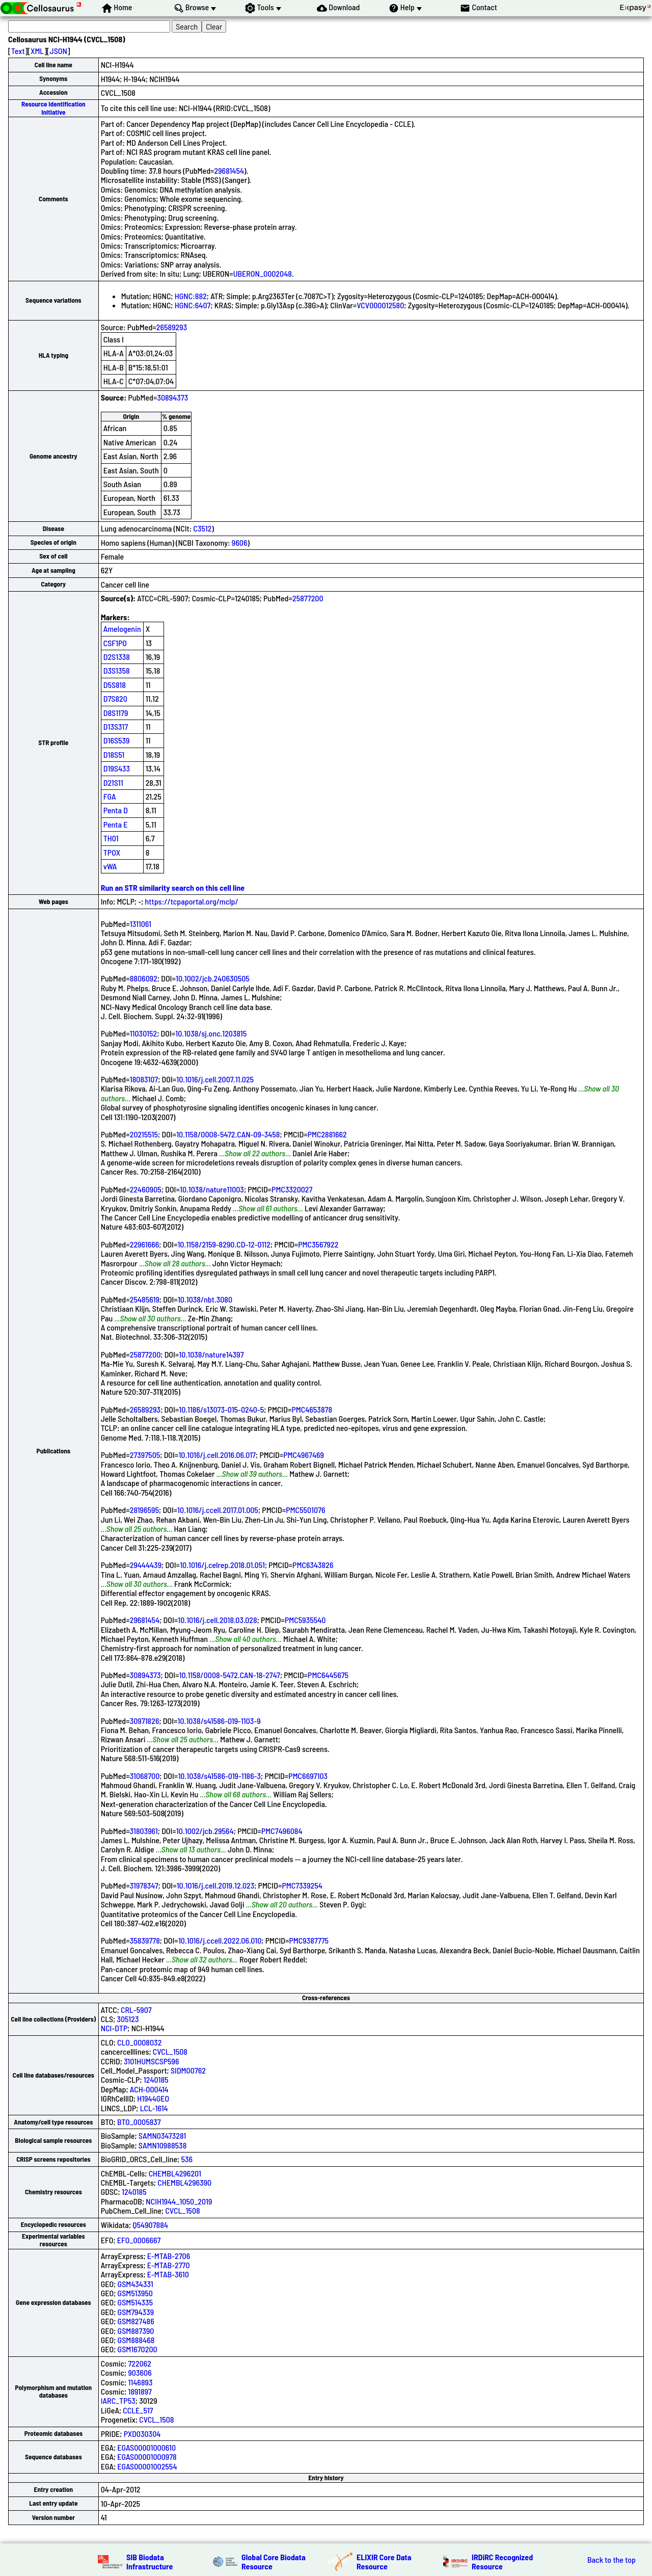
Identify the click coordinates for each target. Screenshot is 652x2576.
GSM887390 (136, 2330)
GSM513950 (135, 2293)
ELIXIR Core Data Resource (384, 2561)
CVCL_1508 (170, 2051)
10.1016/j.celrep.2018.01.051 (222, 1565)
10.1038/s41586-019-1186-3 (219, 1776)
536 (187, 2159)
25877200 (307, 598)
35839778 (145, 1940)
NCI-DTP (114, 2028)
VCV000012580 (380, 305)
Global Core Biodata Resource (273, 2561)
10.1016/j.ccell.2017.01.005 (217, 1510)
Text (18, 51)
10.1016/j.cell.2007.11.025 (215, 1079)
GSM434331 (135, 2284)
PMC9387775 (309, 1940)
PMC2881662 (327, 1134)
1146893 (140, 2382)
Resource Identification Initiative (53, 108)
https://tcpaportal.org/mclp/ (191, 901)
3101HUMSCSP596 (151, 2061)
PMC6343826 (312, 1565)
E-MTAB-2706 (168, 2256)
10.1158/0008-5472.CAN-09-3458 (228, 1134)
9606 (240, 542)
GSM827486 (136, 2321)
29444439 (145, 1565)
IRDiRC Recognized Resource (502, 2561)
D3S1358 (116, 670)
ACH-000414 (149, 2089)
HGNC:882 (191, 296)
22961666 (144, 1244)
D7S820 (115, 698)
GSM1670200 (137, 2349)
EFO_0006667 (139, 2240)
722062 (139, 2363)
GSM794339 (136, 2312)
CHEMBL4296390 (184, 2182)
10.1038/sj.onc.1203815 (211, 1033)
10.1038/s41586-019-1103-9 (219, 1720)
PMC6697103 (308, 1776)
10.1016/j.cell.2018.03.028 (217, 1620)
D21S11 (113, 782)
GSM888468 (136, 2340)
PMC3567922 (318, 1244)
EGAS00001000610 (146, 2447)
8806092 (143, 978)
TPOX (112, 852)
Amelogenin (122, 628)
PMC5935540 (305, 1620)
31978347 (144, 1885)
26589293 (171, 327)
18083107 (144, 1079)
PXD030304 (142, 2433)
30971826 (144, 1720)
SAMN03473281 (162, 2135)
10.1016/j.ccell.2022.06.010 (219, 1940)
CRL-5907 (136, 2009)
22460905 (145, 1189)
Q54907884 (150, 2224)
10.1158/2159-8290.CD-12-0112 (223, 1244)
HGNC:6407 (193, 305)
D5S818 (114, 684)
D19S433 (116, 768)
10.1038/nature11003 (212, 1189)
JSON (58, 51)
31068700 (145, 1776)
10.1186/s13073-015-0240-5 (221, 1409)
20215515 (144, 1134)
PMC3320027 (291, 1189)
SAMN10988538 (162, 2145)
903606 (139, 2372)
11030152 (143, 1033)
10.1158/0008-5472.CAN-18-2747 (229, 1675)
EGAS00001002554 (147, 2466)
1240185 (156, 2079)
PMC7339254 (302, 1885)
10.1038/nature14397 (211, 1354)
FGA (109, 796)
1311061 (140, 923)
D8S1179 (115, 713)
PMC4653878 (311, 1409)
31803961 (144, 1831)
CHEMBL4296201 (175, 2173)
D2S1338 (116, 656)
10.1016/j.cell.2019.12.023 (216, 1885)
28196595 (144, 1510)
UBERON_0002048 (262, 273)
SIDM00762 (188, 2070)
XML (37, 51)
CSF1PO (115, 643)
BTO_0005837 (139, 2122)
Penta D (115, 810)
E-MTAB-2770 (168, 2265)
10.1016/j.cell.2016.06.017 (217, 1454)
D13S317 (115, 726)
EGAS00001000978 (146, 2456)
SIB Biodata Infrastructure (149, 2561)
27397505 (145, 1454)
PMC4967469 (303, 1454)
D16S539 (116, 740)
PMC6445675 (328, 1675)
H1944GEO (153, 2098)
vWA (110, 866)
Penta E (115, 824)
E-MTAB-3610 (168, 2274)
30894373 (172, 397)
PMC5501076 (305, 1510)
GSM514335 (135, 2302)
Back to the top (611, 2559)
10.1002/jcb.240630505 (213, 978)
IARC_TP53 (118, 2400)
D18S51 (114, 754)
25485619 (144, 1299)
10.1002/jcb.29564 (205, 1831)
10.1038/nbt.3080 (205, 1299)
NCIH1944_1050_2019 (179, 2201)
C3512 (203, 528)
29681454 (229, 170)
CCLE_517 (138, 2410)
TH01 (111, 838)
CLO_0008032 (139, 2042)
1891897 (140, 2391)
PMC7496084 (282, 1831)
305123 (128, 2019)
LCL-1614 (154, 2108)
